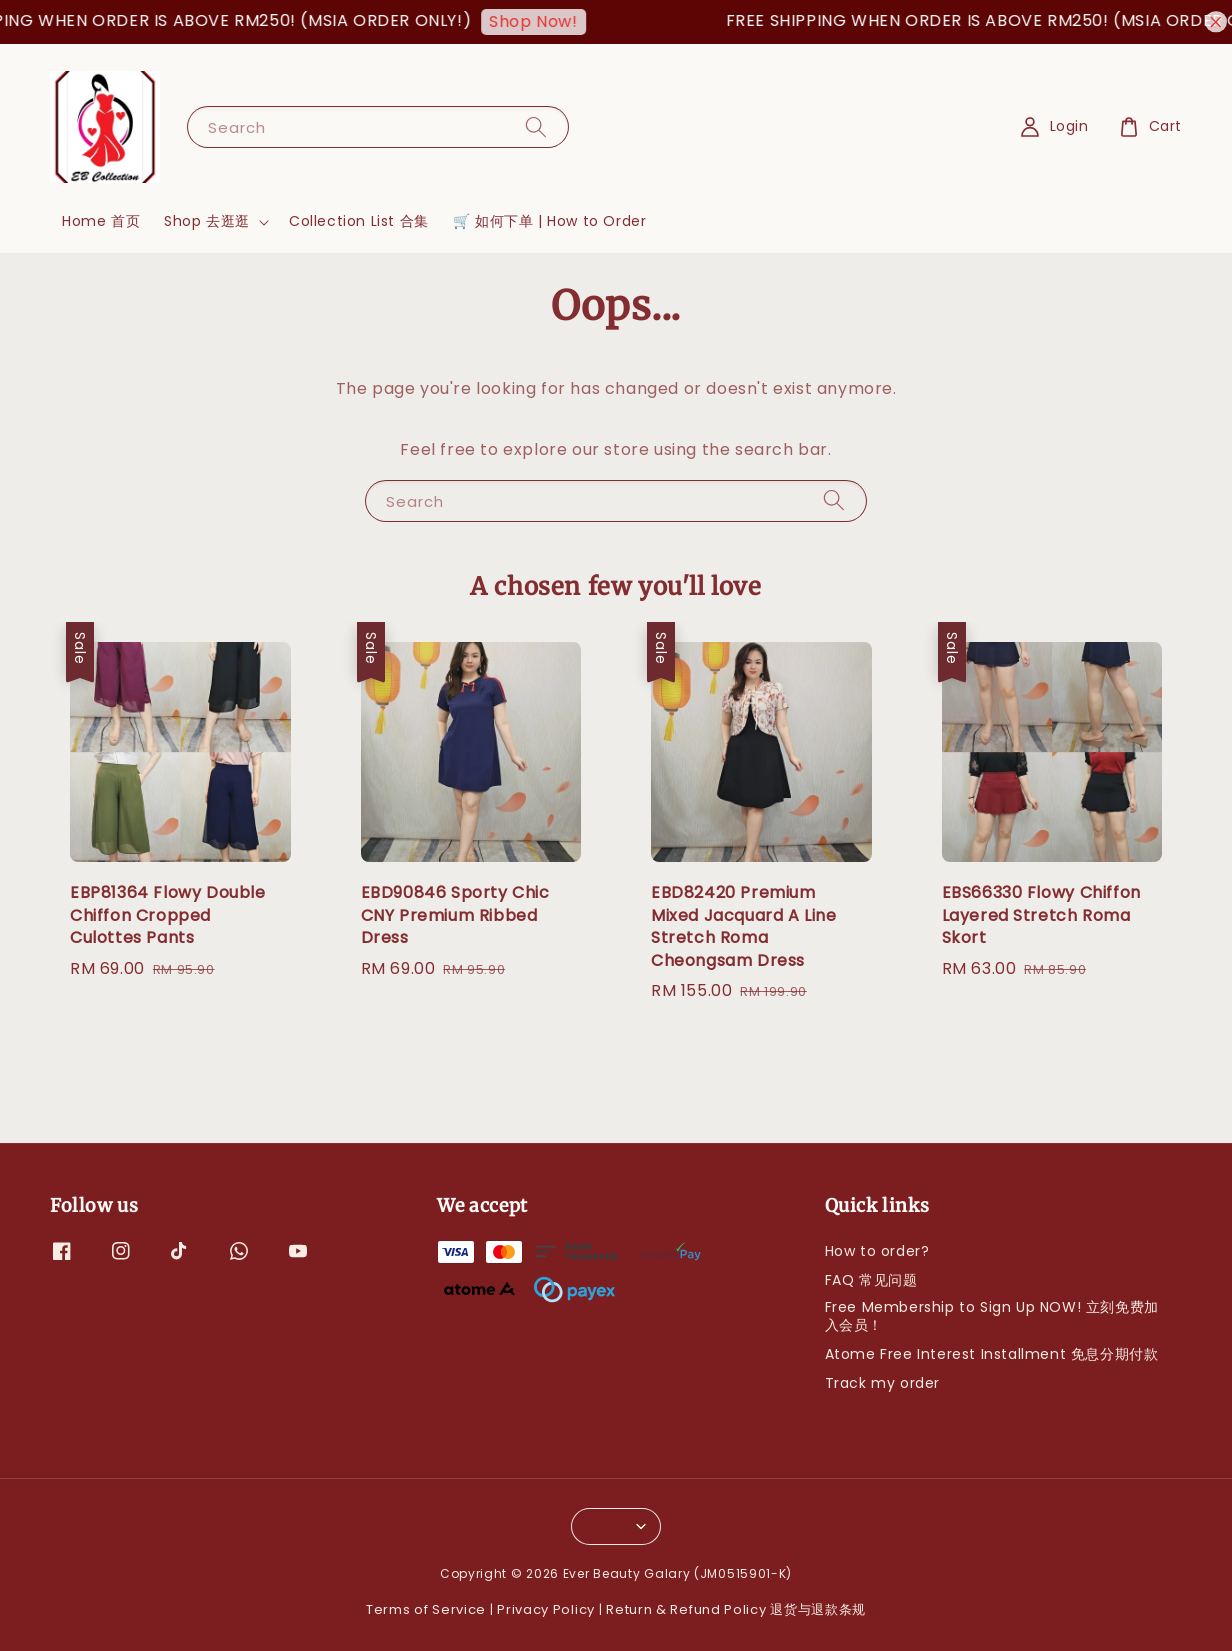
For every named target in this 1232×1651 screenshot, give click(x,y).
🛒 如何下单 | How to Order (550, 221)
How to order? (877, 1251)
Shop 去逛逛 (207, 221)
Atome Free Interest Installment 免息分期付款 (992, 1354)
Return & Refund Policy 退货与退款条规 (736, 1609)
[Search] (536, 126)
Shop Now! (542, 21)
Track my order (882, 1383)
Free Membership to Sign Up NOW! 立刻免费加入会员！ (992, 1316)
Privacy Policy (546, 1609)
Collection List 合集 (359, 221)
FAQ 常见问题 (871, 1280)
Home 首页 (101, 221)
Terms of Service (426, 1609)
